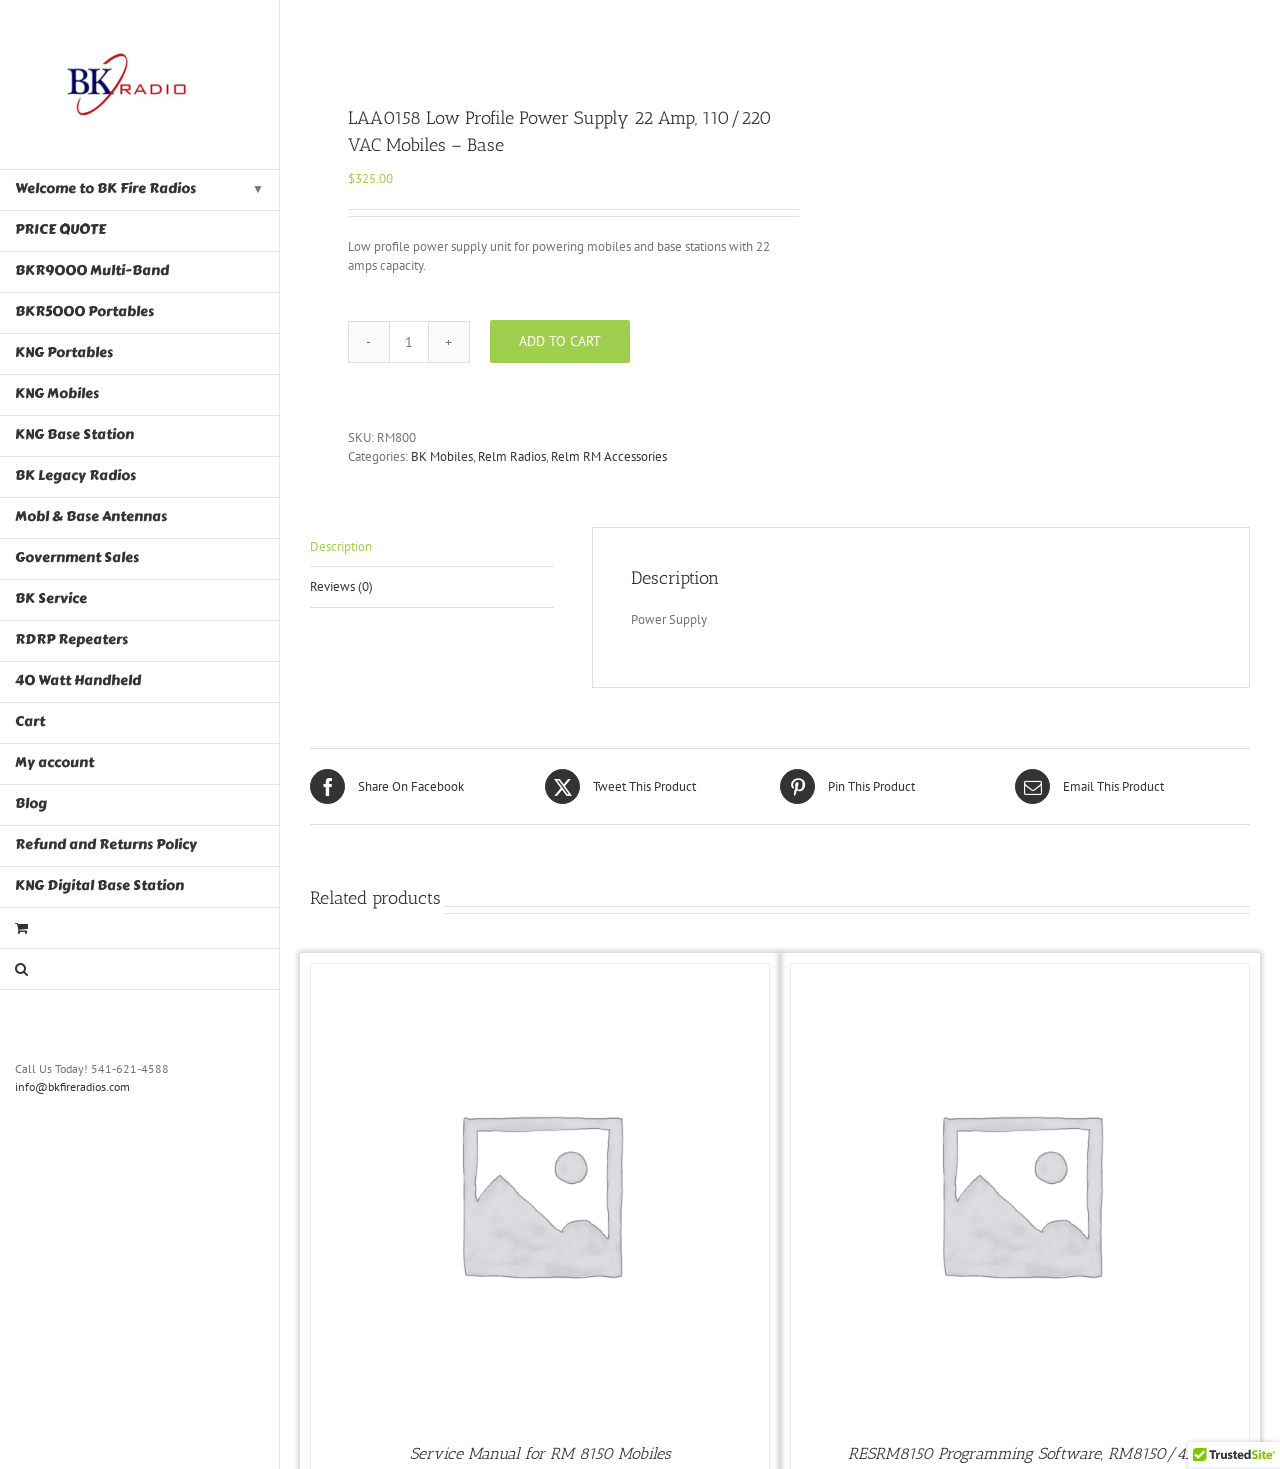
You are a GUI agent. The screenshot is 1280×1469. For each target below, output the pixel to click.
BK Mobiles (442, 456)
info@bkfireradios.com (72, 1086)
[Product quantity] (409, 342)
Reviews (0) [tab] (341, 586)
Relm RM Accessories (609, 456)
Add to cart (560, 341)
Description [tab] (341, 546)
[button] (140, 969)
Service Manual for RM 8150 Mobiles (540, 1453)
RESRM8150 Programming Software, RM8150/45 (1020, 1453)
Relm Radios (512, 456)
